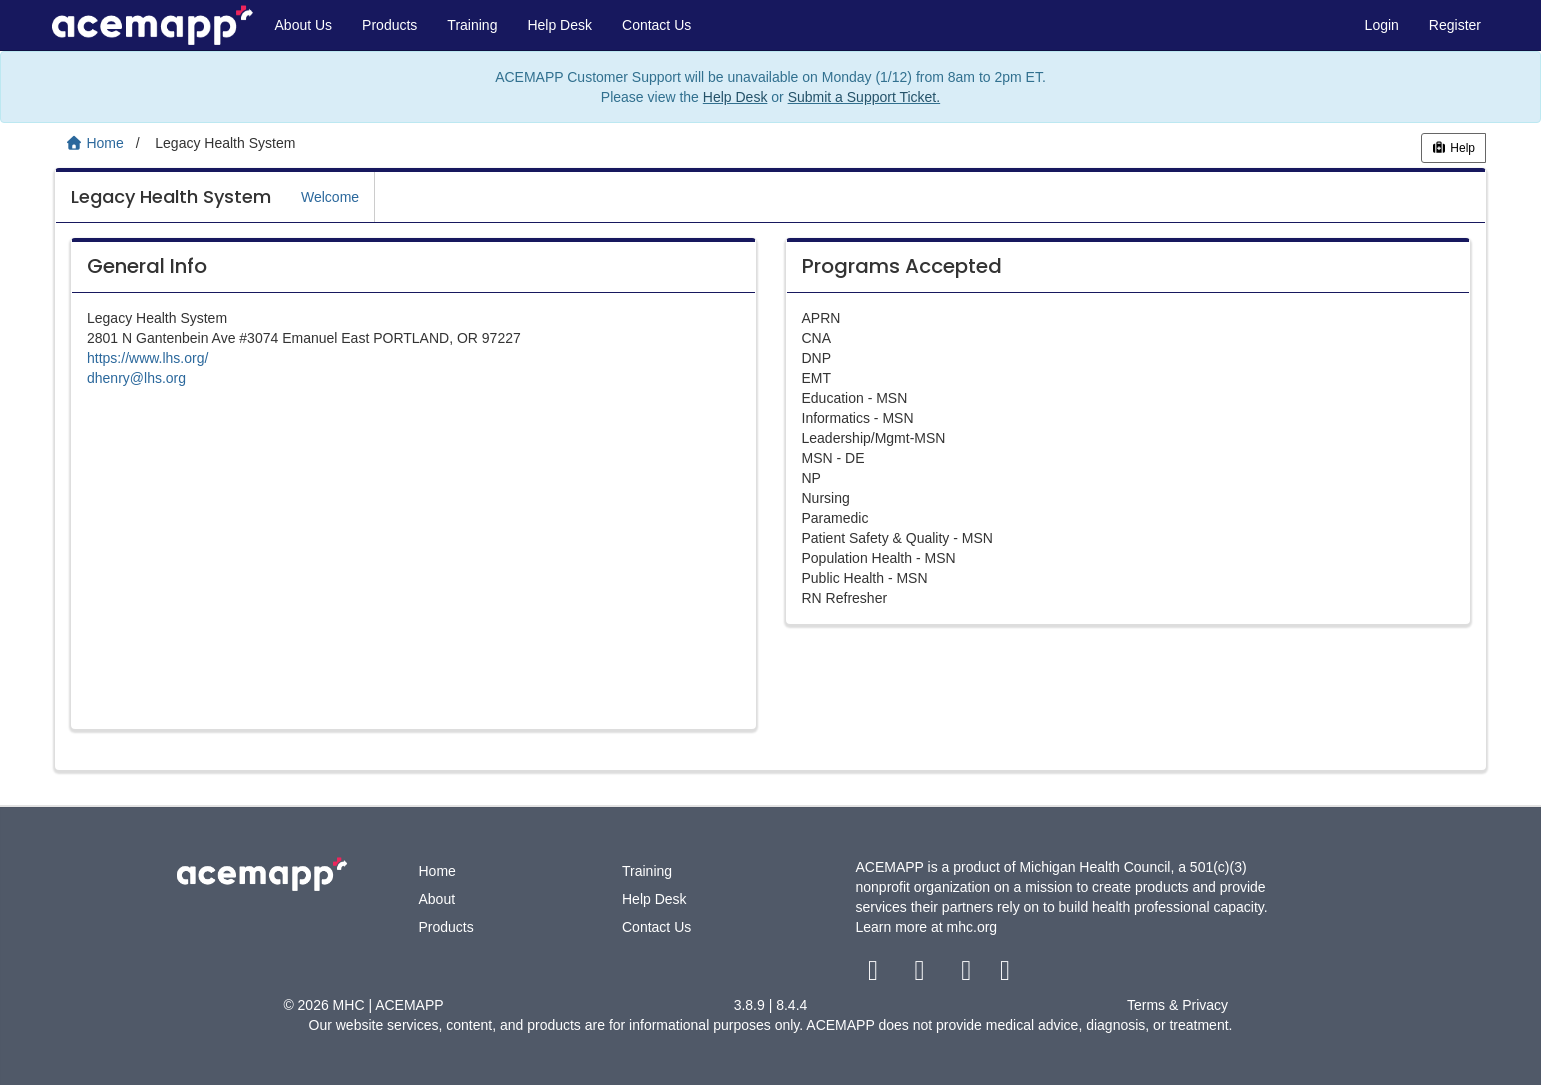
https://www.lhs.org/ (147, 358)
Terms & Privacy (1177, 1005)
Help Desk (559, 25)
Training (472, 25)
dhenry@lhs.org (136, 378)
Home (437, 871)
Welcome (330, 197)
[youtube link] (968, 975)
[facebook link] (875, 975)
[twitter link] (921, 975)
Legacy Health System (171, 196)
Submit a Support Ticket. (864, 97)
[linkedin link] (1005, 975)
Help (1453, 148)
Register (1455, 25)
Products (389, 25)
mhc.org (972, 927)
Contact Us (656, 25)
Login (1382, 25)
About (437, 899)
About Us (304, 25)
